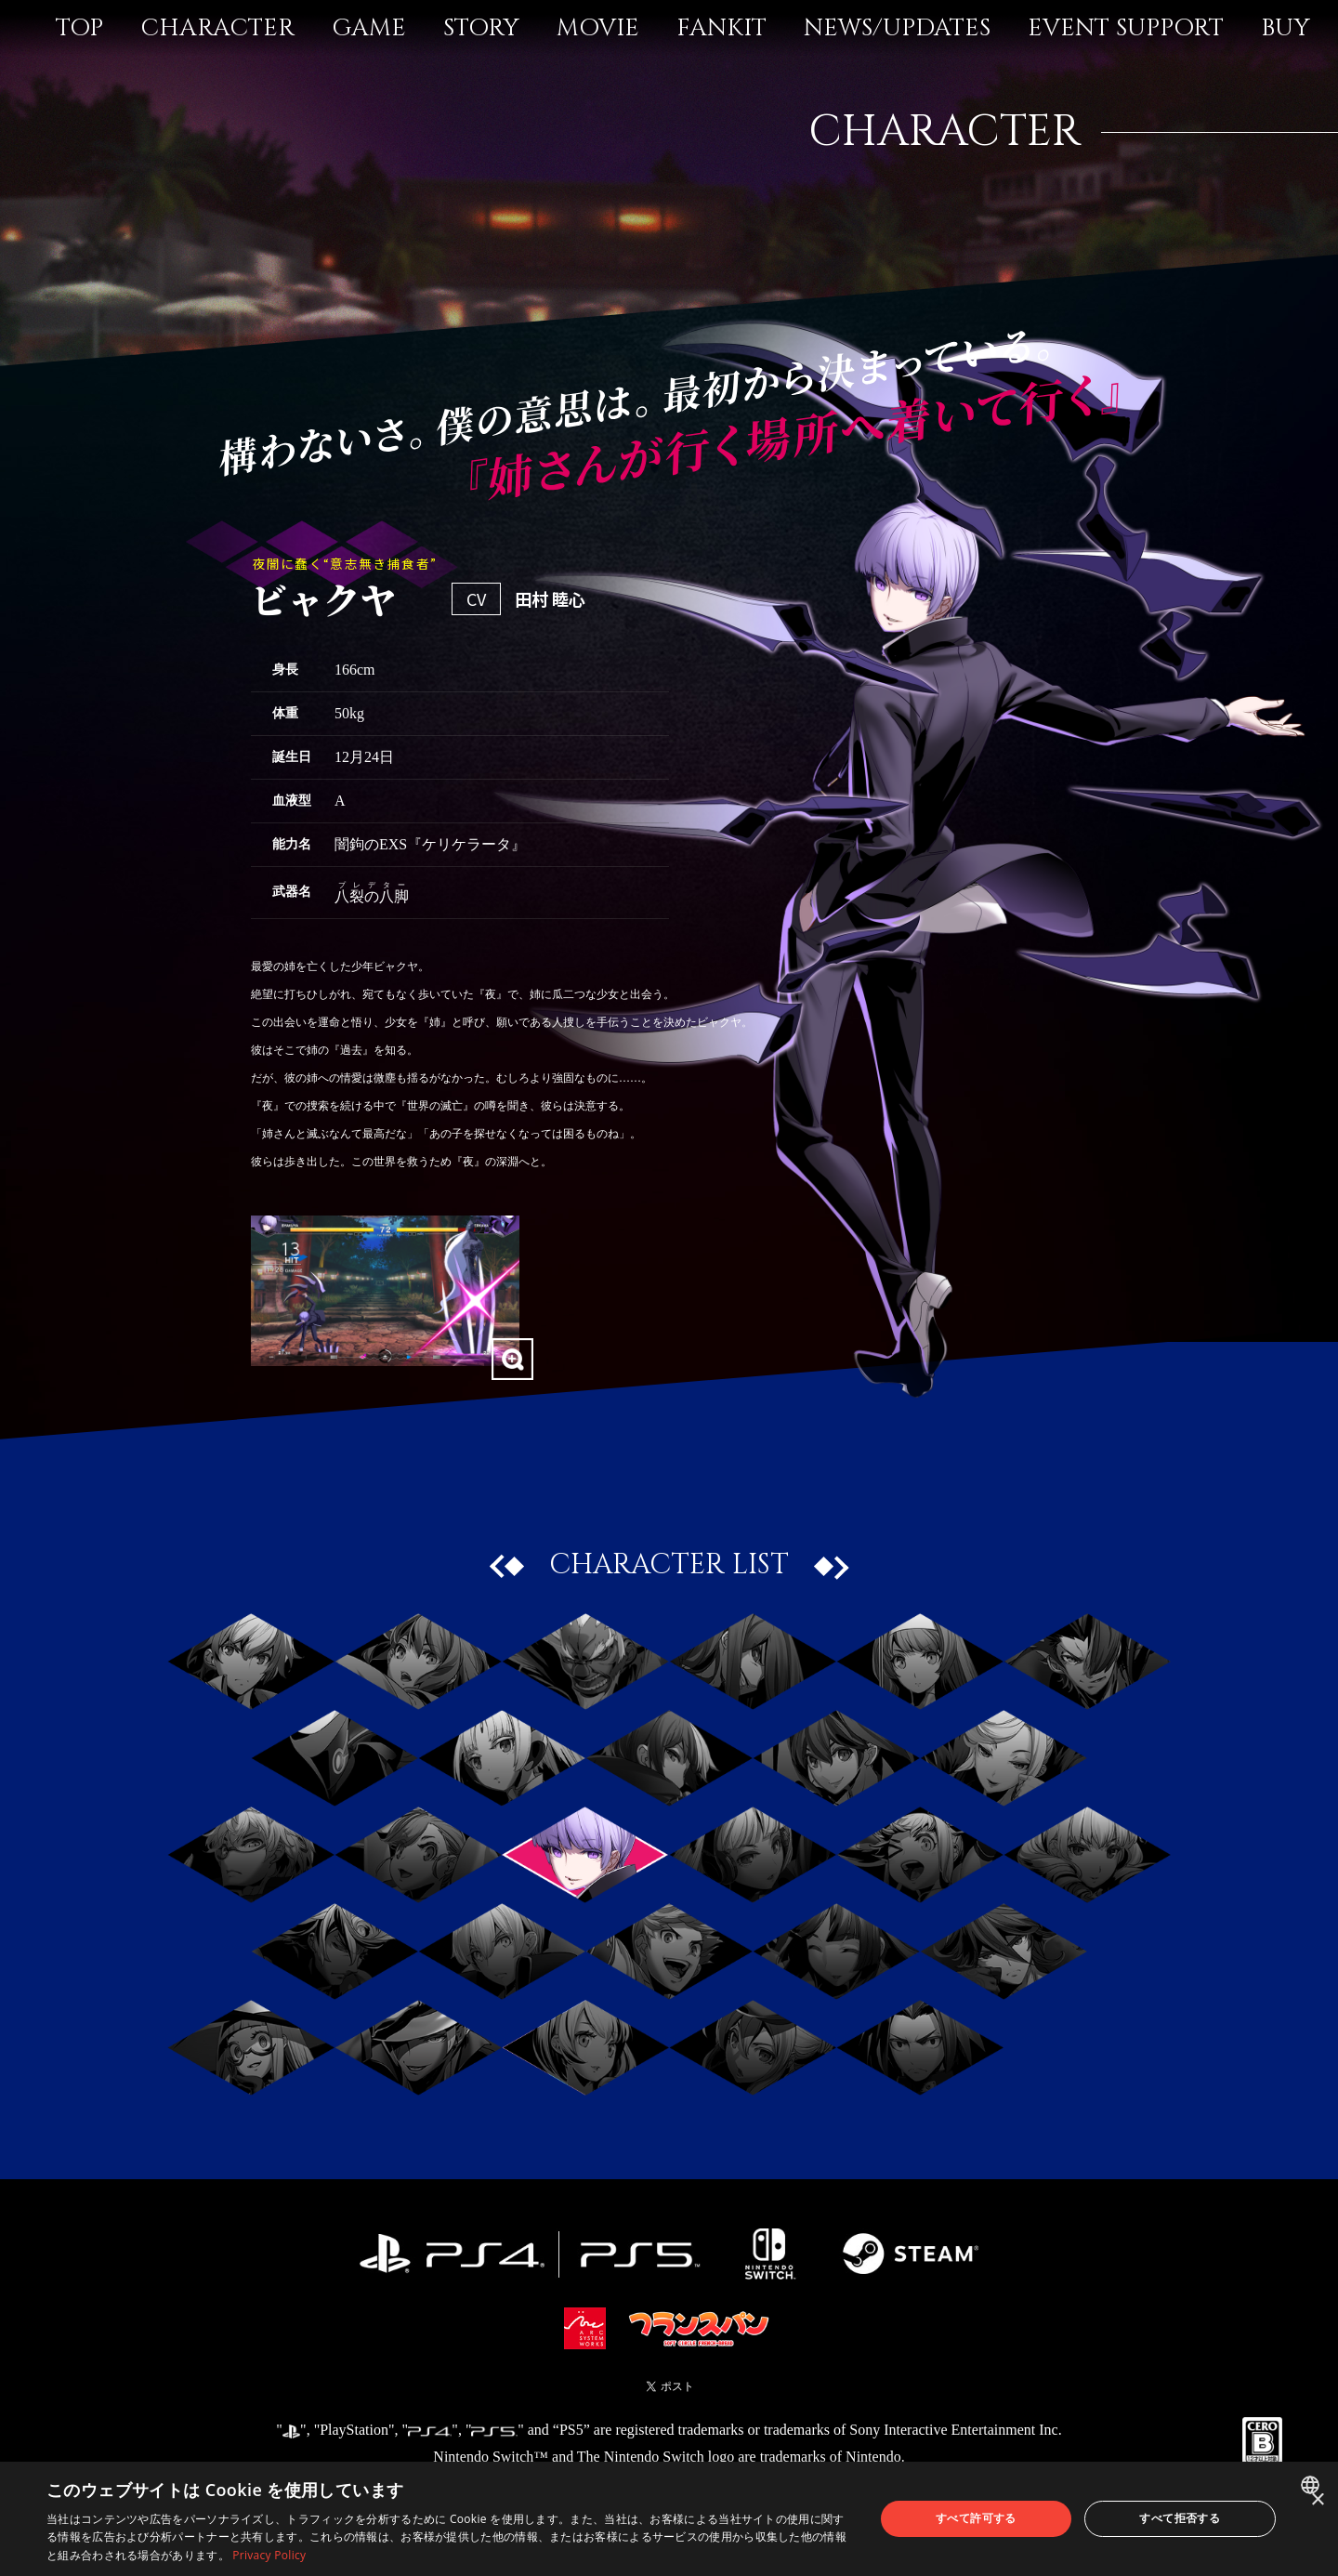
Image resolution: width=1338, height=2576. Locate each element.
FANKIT (721, 28)
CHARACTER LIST (669, 1565)
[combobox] (1312, 2485)
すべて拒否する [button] (1179, 2518)
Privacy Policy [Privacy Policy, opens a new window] (269, 2555)
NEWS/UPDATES (897, 28)
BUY (1285, 28)
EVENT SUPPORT (1126, 28)
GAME (369, 28)
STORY (481, 28)
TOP (79, 28)
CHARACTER (217, 28)
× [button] (1317, 2500)
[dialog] (669, 2519)
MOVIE (598, 28)
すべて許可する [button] (976, 2518)
